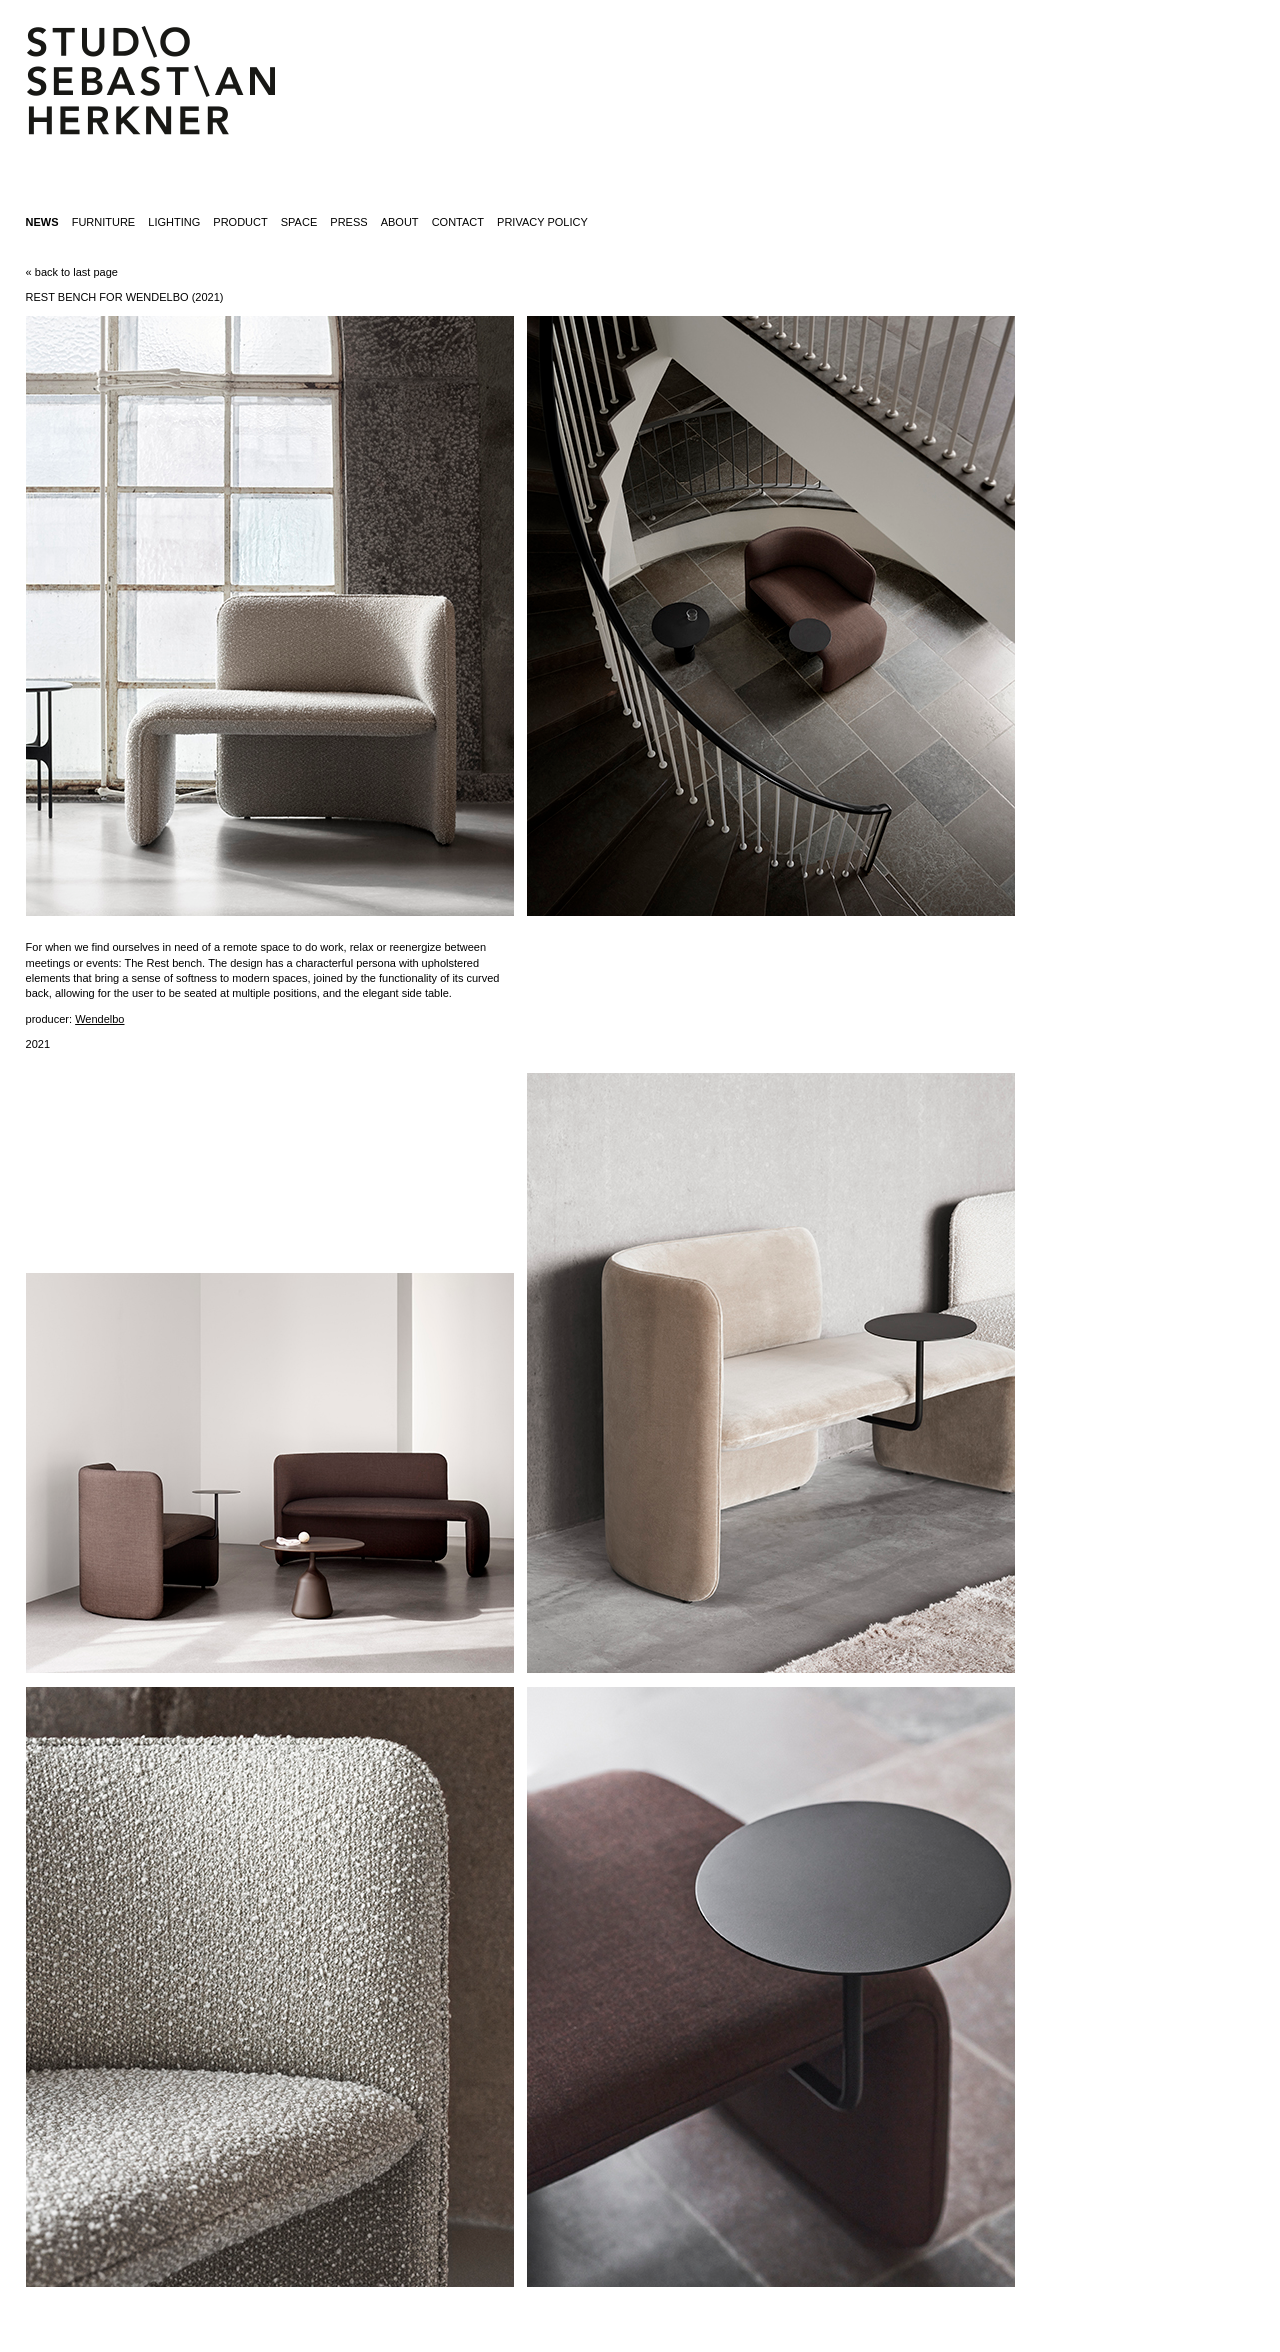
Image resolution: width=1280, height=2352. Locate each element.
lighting (174, 222)
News (42, 222)
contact (458, 222)
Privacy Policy (542, 222)
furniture (104, 222)
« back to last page (72, 272)
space (299, 222)
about (400, 222)
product (240, 222)
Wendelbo (99, 1019)
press (348, 222)
